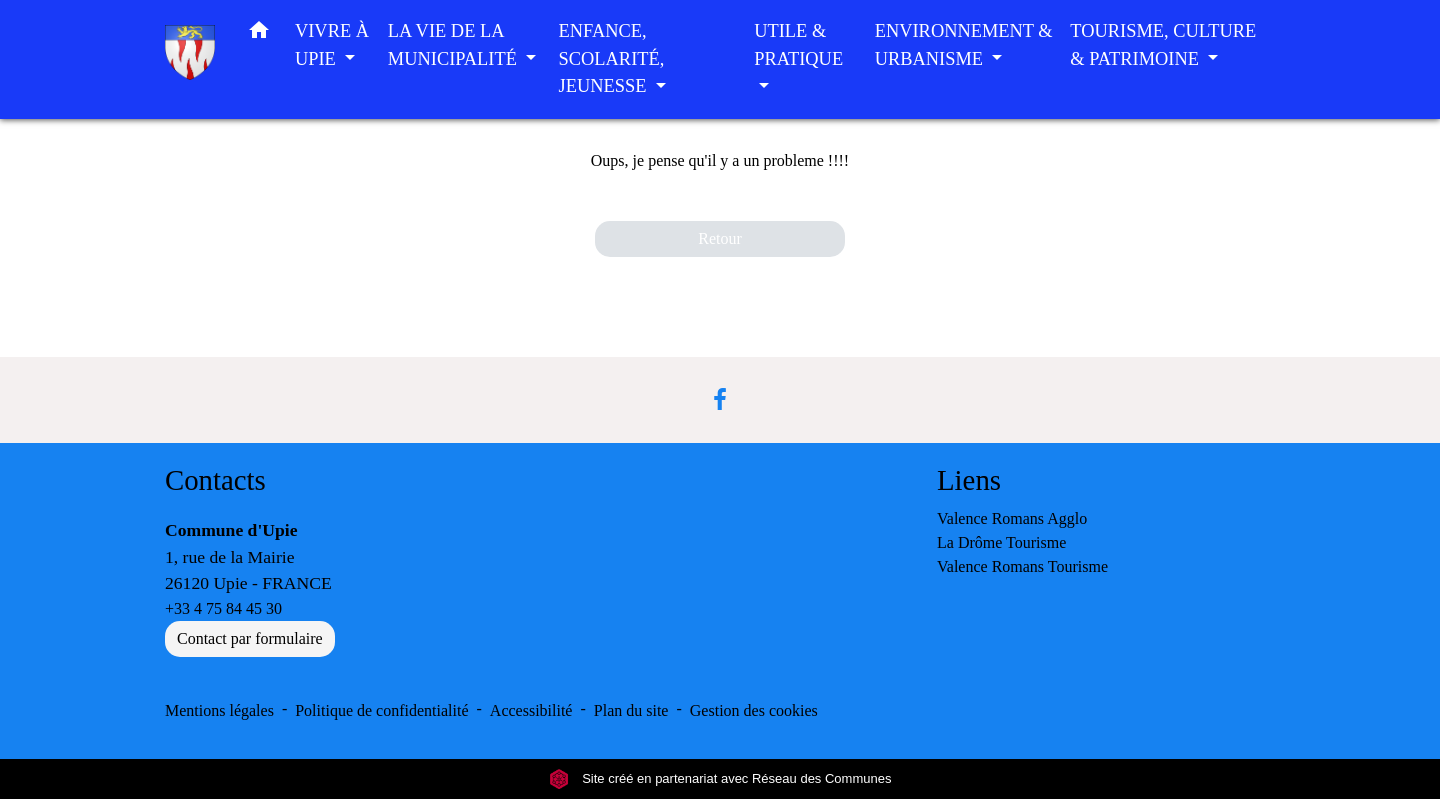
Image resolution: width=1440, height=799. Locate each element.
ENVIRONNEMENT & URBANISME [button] (964, 45)
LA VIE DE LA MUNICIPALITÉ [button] (455, 45)
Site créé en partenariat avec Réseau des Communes (720, 778)
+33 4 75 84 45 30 (223, 608)
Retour (720, 238)
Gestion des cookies (754, 710)
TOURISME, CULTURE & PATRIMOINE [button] (1163, 45)
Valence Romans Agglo (1012, 518)
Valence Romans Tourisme (1022, 566)
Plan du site (631, 710)
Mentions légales (219, 710)
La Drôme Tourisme (1001, 542)
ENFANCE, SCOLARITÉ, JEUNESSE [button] (612, 58)
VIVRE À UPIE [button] (332, 45)
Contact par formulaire (250, 638)
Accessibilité (531, 710)
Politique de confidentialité (381, 710)
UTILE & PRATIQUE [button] (798, 45)
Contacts (215, 480)
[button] (259, 34)
